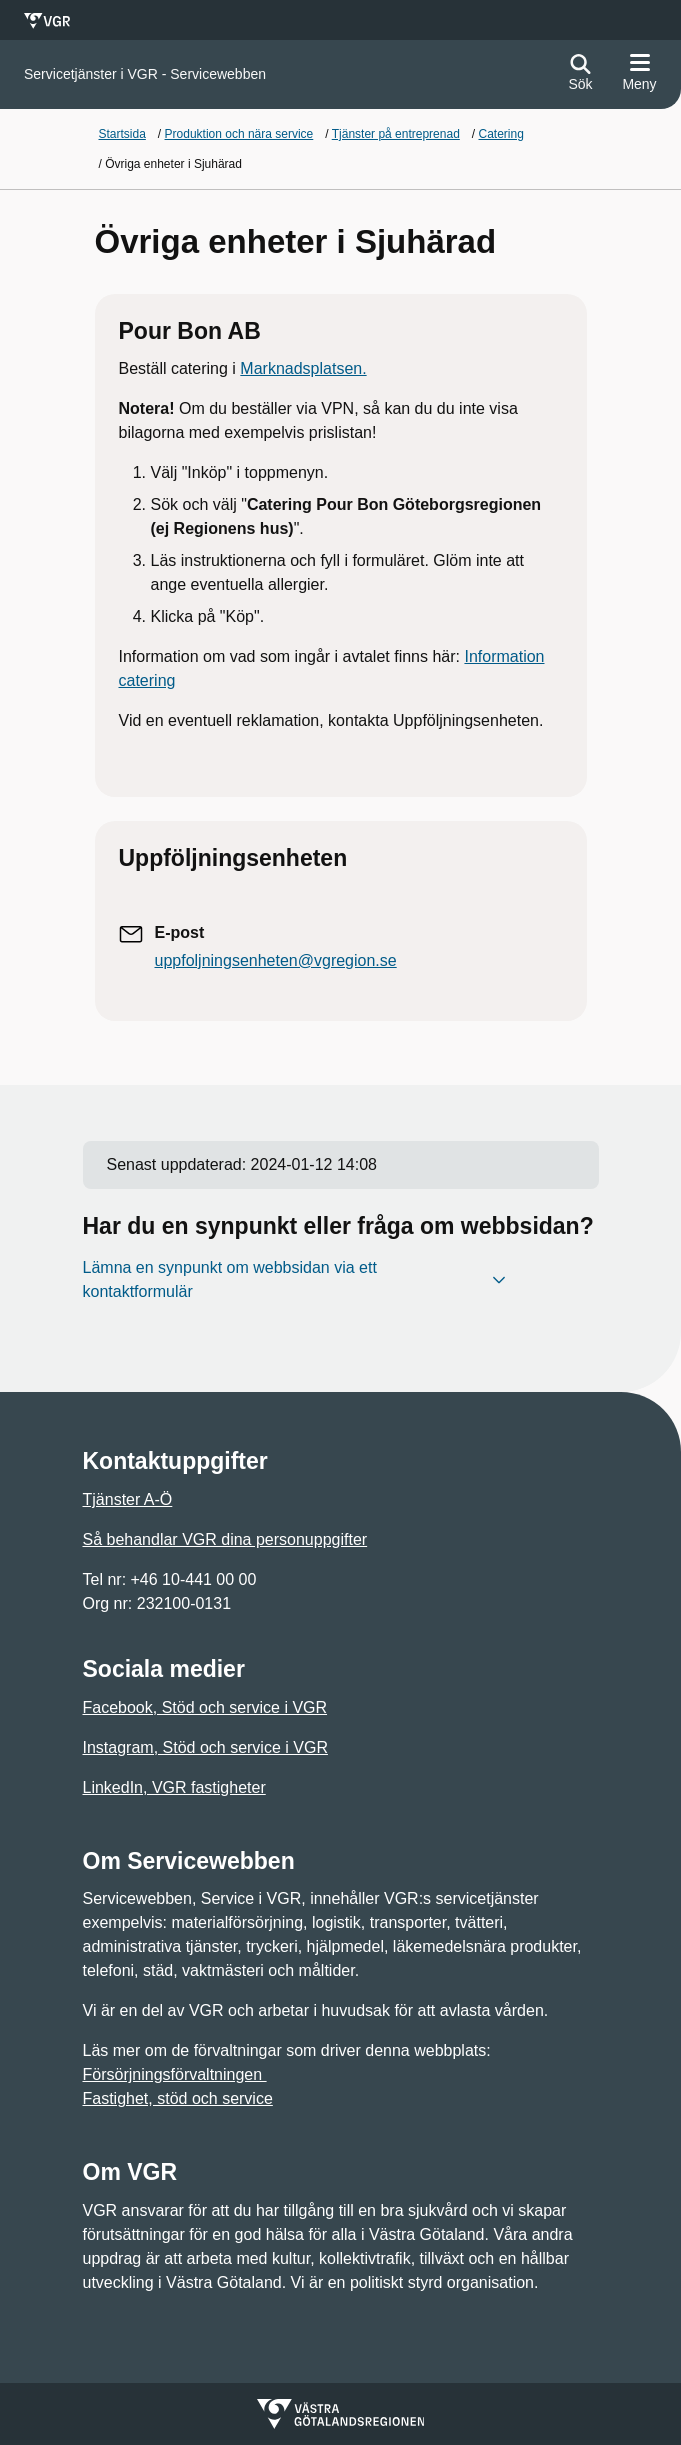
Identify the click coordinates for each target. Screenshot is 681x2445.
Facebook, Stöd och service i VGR (205, 1707)
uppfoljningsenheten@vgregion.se (276, 960)
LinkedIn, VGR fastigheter (174, 1787)
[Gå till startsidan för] (145, 74)
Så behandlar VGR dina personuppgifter (225, 1539)
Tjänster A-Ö (128, 1499)
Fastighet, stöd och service (178, 2098)
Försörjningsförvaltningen (175, 2074)
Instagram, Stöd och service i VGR (205, 1747)
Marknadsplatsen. (303, 368)
